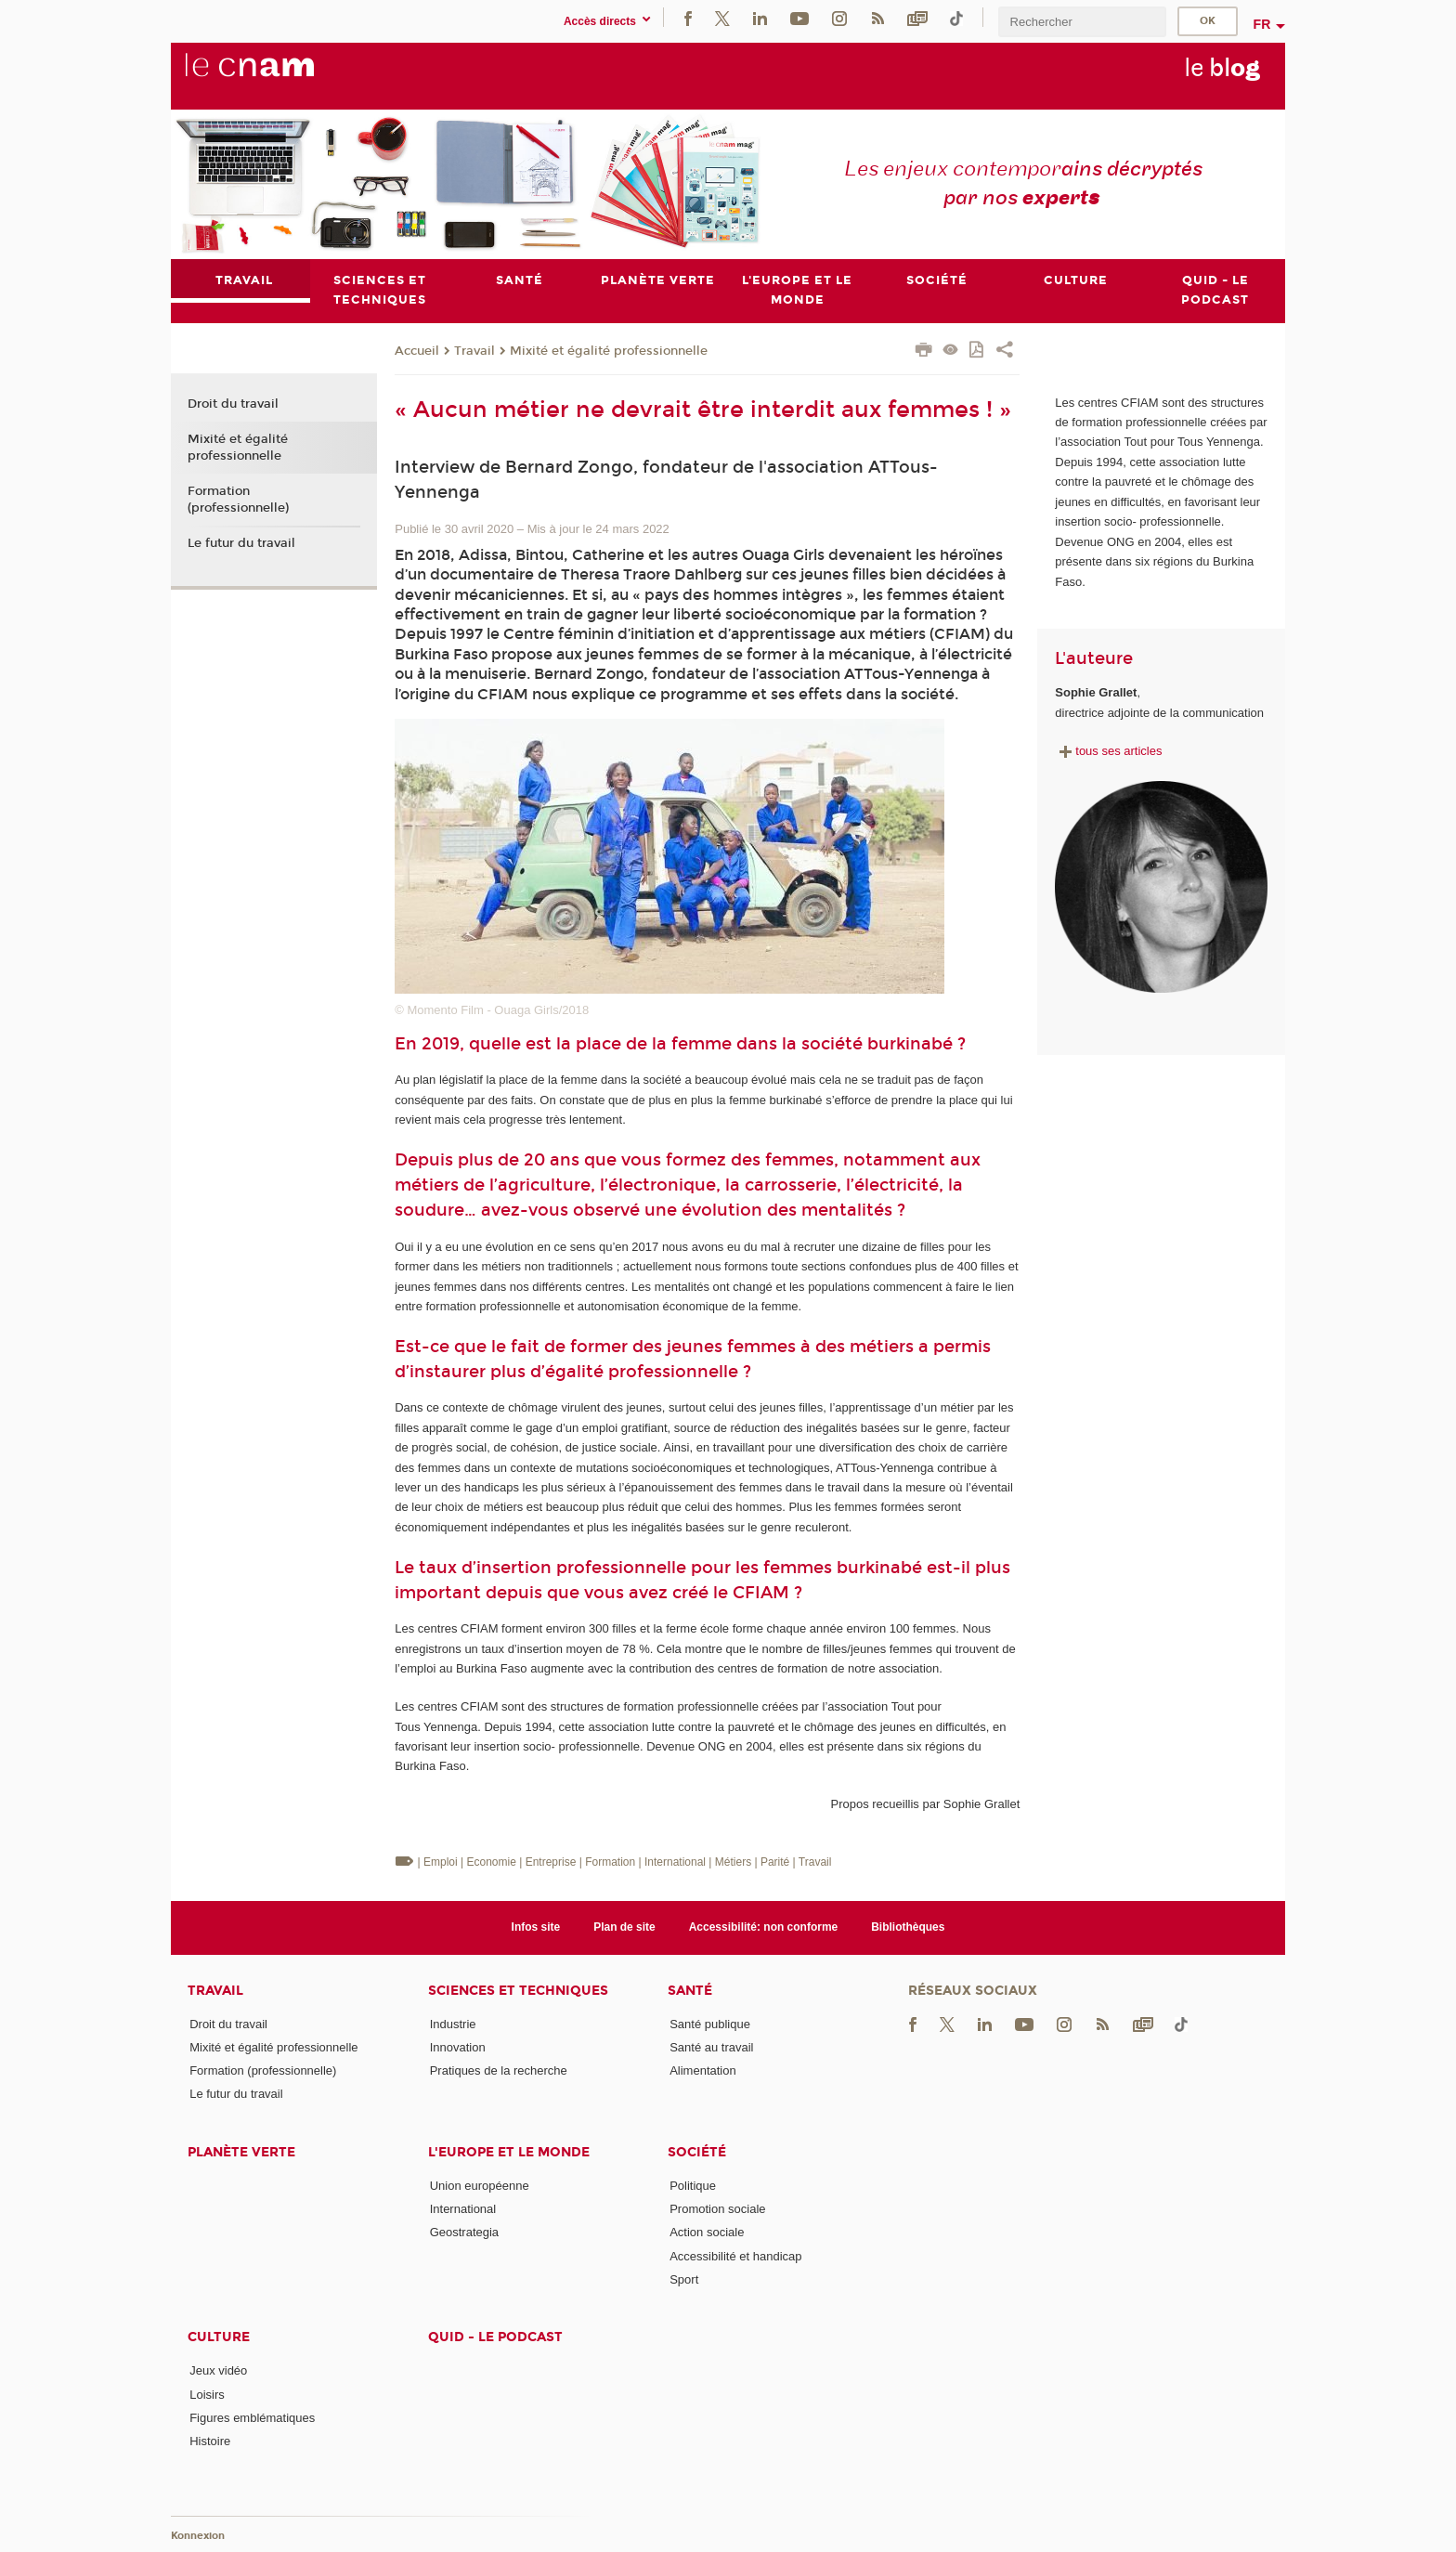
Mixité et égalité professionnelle (609, 351)
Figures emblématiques (252, 2418)
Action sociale (707, 2232)
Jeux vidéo (218, 2370)
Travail (474, 351)
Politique (693, 2186)
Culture (219, 2337)
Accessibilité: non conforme (763, 1927)
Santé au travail (711, 2047)
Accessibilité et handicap (735, 2256)
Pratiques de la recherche (498, 2070)
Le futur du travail (241, 543)
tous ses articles (1108, 751)
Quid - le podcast (495, 2337)
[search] (1081, 22)
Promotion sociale (717, 2209)
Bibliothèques (907, 1927)
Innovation (458, 2047)
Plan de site (624, 1927)
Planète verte (241, 2152)
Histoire (209, 2441)
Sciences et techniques (518, 1991)
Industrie (453, 2024)
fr (1262, 24)
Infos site (536, 1927)
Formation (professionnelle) (238, 499)
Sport (684, 2279)
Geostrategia (464, 2232)
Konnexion (198, 2536)
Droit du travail (233, 404)
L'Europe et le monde (509, 2152)
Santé (690, 1991)
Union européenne (479, 2186)
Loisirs (207, 2395)
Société (697, 2152)
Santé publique (710, 2024)
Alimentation (703, 2070)
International (463, 2209)
